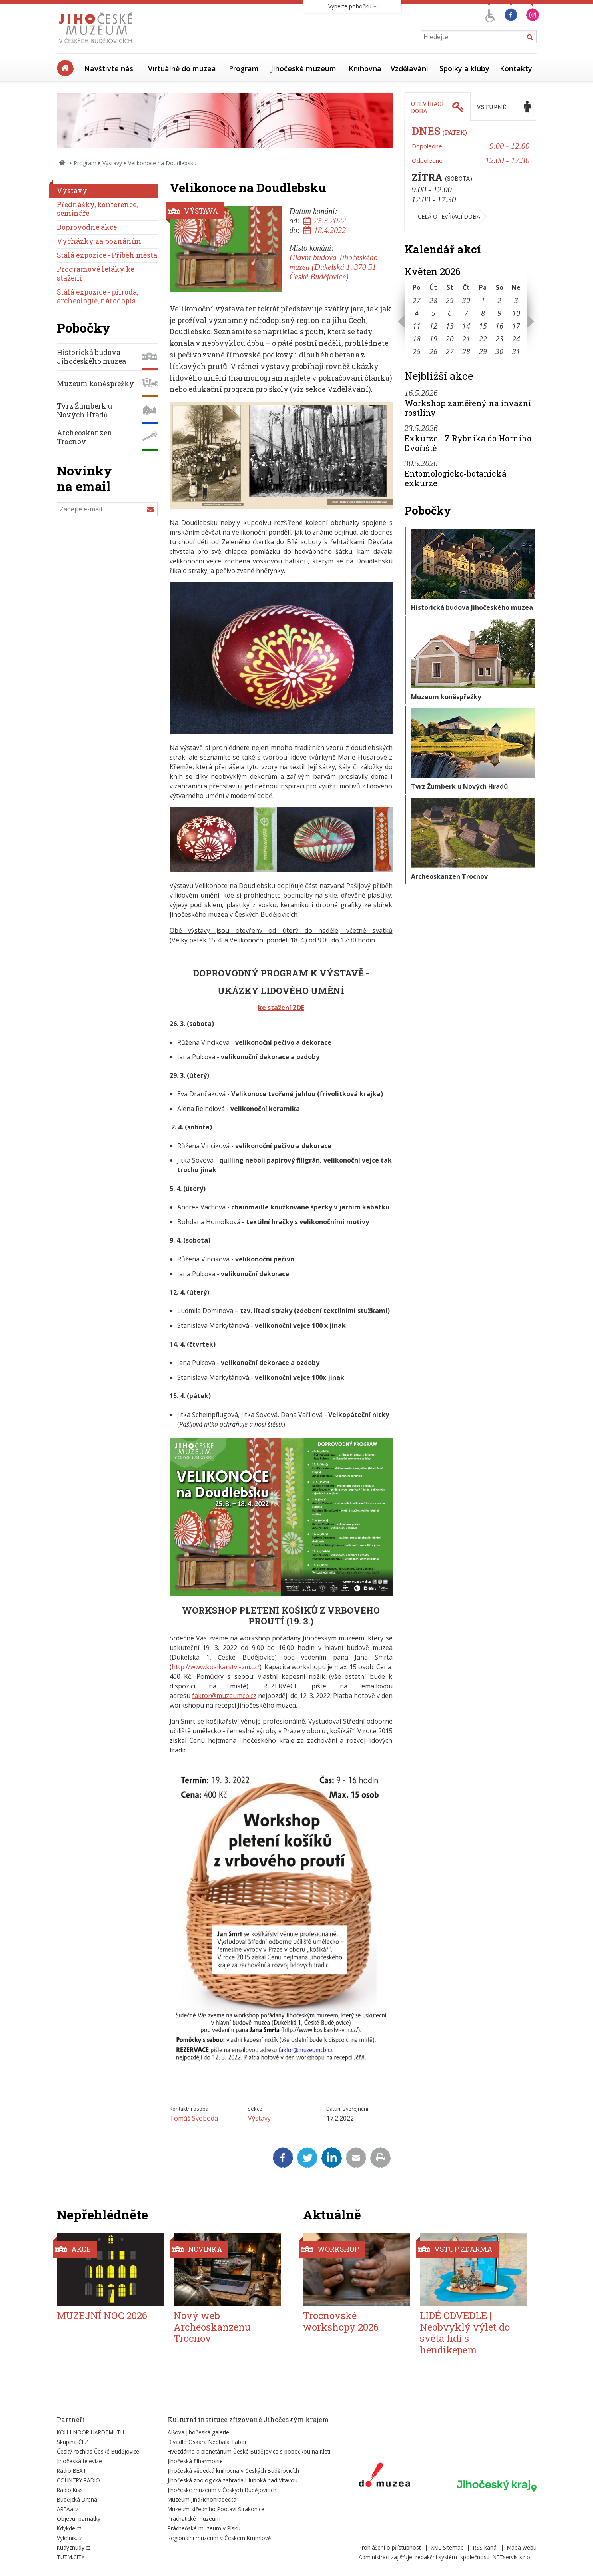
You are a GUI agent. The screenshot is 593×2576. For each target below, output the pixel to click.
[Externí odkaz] (384, 2476)
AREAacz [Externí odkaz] (67, 2509)
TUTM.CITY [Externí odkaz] (70, 2557)
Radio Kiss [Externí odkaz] (70, 2490)
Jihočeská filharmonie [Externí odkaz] (195, 2461)
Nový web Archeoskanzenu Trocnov (212, 2327)
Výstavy (112, 163)
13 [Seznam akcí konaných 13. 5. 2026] (450, 326)
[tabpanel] (471, 177)
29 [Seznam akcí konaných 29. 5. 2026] (483, 351)
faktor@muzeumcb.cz (224, 1695)
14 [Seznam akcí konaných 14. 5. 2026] (466, 326)
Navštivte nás (108, 68)
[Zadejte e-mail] (107, 509)
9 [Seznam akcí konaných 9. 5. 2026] (499, 313)
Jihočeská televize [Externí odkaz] (79, 2461)
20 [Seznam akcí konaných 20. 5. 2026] (450, 338)
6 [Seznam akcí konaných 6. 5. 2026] (450, 313)
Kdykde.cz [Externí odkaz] (69, 2528)
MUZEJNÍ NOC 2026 (102, 2315)
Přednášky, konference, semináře (97, 209)
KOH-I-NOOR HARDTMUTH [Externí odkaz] (90, 2432)
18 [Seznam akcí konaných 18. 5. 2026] (417, 338)
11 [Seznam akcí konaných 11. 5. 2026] (417, 326)
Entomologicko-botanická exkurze (455, 478)
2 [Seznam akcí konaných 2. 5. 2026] (499, 300)
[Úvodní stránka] (97, 45)
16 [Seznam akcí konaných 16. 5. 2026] (499, 326)
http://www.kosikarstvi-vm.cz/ (216, 1666)
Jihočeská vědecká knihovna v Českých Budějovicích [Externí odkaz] (233, 2470)
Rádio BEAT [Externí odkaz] (71, 2470)
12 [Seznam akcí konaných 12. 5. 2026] (433, 326)
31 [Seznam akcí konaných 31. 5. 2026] (516, 351)
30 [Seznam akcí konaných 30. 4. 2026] (466, 300)
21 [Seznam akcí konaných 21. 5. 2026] (466, 338)
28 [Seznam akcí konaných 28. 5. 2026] (466, 351)
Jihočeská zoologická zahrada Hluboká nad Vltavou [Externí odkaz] (232, 2480)
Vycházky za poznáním (99, 241)
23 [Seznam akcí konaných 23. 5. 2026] (499, 338)
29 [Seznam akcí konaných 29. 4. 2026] (450, 300)
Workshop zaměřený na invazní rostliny (468, 408)
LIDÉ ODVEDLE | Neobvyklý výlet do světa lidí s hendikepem (465, 2332)
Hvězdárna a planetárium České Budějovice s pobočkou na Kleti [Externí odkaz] (249, 2451)
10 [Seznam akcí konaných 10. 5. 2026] (516, 313)
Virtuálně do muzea (182, 68)
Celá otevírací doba (449, 216)
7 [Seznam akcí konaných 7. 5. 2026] (466, 313)
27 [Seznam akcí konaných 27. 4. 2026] (417, 300)
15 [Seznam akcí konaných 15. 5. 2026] (483, 326)
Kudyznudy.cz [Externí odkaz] (74, 2547)
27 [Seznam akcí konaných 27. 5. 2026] (450, 351)
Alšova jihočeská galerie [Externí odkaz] (198, 2432)
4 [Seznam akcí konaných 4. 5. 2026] (417, 313)
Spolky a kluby (464, 68)
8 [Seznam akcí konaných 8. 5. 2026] (483, 313)
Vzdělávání (409, 68)
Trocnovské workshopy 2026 (341, 2321)
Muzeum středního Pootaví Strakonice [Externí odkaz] (216, 2509)
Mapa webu (522, 2547)
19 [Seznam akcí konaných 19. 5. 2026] (433, 338)
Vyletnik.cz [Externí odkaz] (69, 2538)
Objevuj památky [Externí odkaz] (78, 2518)
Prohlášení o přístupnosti (390, 2547)
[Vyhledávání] (479, 36)
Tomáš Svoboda (194, 2118)
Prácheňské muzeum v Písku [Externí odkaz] (204, 2528)
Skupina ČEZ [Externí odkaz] (72, 2442)
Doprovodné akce (87, 227)
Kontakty (516, 68)
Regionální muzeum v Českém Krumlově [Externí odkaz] (219, 2538)
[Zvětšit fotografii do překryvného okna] (281, 506)
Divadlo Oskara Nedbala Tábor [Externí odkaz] (207, 2442)
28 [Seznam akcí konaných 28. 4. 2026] (433, 300)
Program (244, 68)
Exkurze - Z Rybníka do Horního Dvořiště (468, 443)
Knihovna (365, 68)
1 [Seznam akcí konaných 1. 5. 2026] (483, 300)
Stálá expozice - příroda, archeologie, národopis (97, 296)
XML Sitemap (447, 2547)
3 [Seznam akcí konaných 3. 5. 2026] (516, 300)
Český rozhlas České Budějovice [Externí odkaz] (98, 2451)
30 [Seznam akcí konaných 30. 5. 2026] (499, 351)
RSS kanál (485, 2547)
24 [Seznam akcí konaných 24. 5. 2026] (516, 338)
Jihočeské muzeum (303, 68)
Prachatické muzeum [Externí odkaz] (194, 2518)
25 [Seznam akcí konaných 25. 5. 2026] (417, 351)
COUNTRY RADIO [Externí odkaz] (78, 2480)
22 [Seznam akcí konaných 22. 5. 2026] (483, 338)
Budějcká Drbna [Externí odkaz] (77, 2499)
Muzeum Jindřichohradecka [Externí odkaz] (202, 2499)
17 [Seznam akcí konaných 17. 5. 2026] (516, 326)
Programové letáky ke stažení (95, 274)
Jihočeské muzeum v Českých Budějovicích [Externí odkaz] (222, 2490)
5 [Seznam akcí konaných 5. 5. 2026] (433, 313)
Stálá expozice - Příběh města (107, 255)
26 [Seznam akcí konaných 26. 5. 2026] (433, 351)
